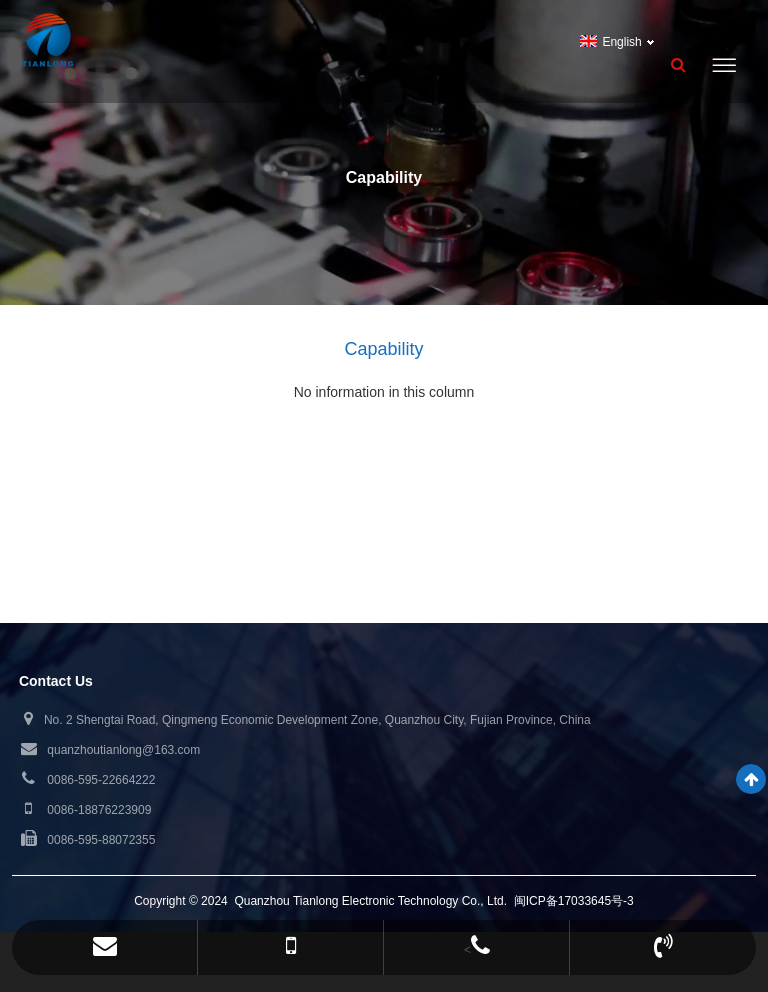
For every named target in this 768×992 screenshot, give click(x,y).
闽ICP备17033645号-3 (574, 901)
